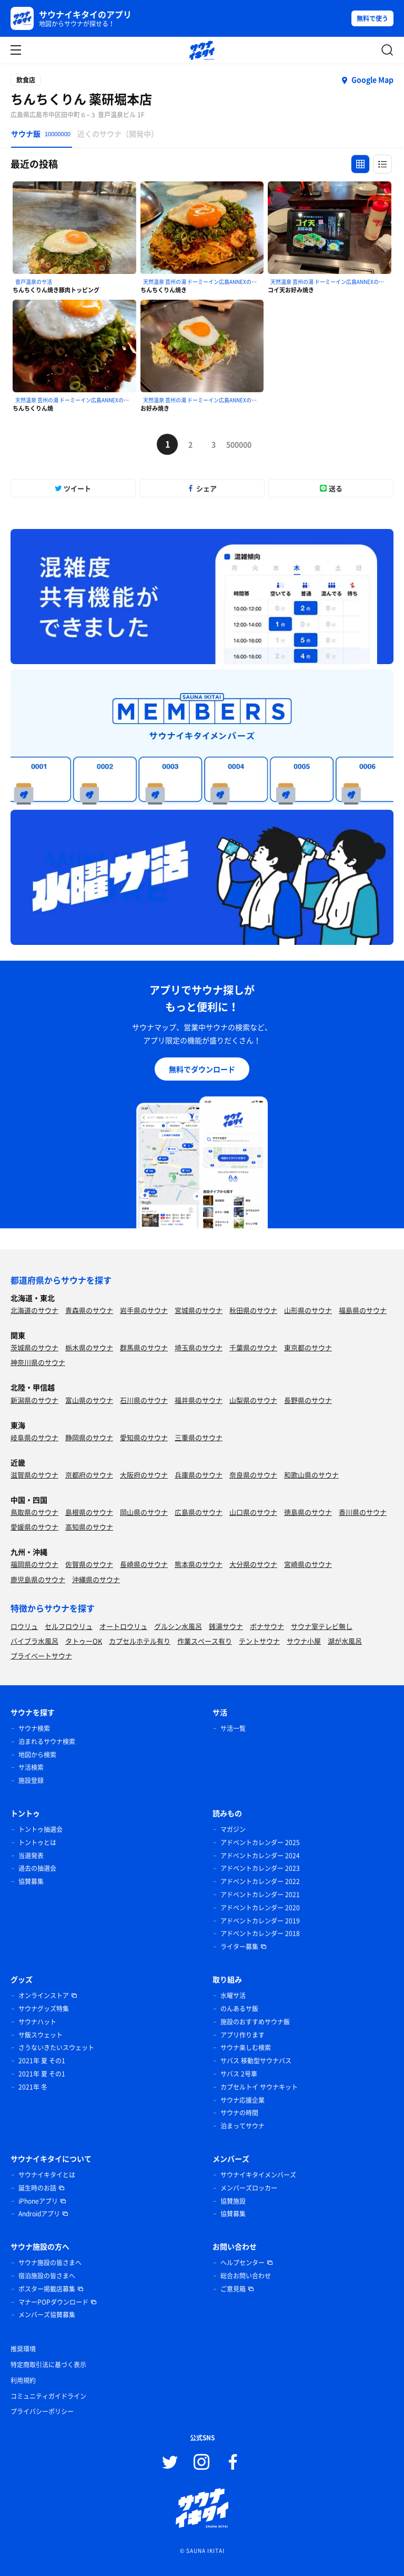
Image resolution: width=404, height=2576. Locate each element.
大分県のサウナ (253, 1564)
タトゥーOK (83, 1641)
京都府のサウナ (89, 1475)
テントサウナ (259, 1641)
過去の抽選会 (37, 1868)
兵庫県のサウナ (199, 1475)
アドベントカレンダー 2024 (260, 1855)
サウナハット (37, 2022)
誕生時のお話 (37, 2188)
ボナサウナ (267, 1626)
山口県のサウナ (253, 1512)
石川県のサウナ (144, 1400)
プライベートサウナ (41, 1656)
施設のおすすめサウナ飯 (255, 2022)
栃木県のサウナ (89, 1347)
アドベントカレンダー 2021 (260, 1894)
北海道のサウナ (34, 1310)
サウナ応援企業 (242, 2100)
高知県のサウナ (89, 1527)
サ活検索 (31, 1767)
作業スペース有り (204, 1641)
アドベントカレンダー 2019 (260, 1921)
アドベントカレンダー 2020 (260, 1907)
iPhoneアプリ (38, 2201)
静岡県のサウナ (89, 1437)
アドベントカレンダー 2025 (260, 1842)
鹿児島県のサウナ (38, 1579)
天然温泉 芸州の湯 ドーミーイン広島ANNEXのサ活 (202, 282)
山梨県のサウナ (253, 1400)
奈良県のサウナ (253, 1475)
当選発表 (31, 1855)
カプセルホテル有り (139, 1641)
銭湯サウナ (226, 1626)
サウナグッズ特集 (43, 2008)
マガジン (233, 1829)
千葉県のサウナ (253, 1347)
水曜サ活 (233, 1995)
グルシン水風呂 (178, 1626)
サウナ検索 (34, 1728)
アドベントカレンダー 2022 (260, 1881)
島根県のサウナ (89, 1512)
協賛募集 (31, 1881)
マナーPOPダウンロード (53, 2302)
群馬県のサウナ (144, 1347)
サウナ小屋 (304, 1641)
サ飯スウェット (40, 2035)
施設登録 (31, 1780)
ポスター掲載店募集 (46, 2289)
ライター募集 (239, 1946)
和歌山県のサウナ (311, 1475)
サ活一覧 (233, 1728)
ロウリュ (24, 1626)
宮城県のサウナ (199, 1310)
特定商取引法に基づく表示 (48, 2364)
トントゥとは (37, 1842)
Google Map (372, 79)
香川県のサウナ (363, 1512)
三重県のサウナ (199, 1437)
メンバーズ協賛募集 (46, 2314)
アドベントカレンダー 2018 (260, 1933)
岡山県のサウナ (144, 1512)
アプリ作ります (242, 2035)
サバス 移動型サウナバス (255, 2060)
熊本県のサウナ (199, 1564)
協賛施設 (233, 2201)
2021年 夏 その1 (41, 2060)
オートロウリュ (123, 1626)
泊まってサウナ (242, 2126)
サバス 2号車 (238, 2074)
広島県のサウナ (199, 1512)
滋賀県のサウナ (34, 1475)
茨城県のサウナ (34, 1347)
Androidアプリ (39, 2213)
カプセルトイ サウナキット (259, 2087)
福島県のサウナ (363, 1310)
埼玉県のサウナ (199, 1347)
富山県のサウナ (89, 1400)
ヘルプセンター (242, 2262)
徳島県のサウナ (308, 1512)
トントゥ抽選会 (40, 1829)
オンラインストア (43, 1995)
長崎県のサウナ (144, 1564)
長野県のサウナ (308, 1400)
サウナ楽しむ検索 (245, 2047)
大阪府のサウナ (144, 1475)
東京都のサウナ (308, 1347)
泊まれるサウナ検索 (46, 1741)
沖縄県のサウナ (96, 1579)
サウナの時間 (239, 2112)
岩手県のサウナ (144, 1310)
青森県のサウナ (89, 1310)
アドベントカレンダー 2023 (260, 1868)
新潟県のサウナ (34, 1400)
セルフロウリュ (69, 1626)
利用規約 (23, 2380)
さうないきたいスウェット (56, 2047)
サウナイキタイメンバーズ (258, 2175)
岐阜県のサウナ (34, 1437)
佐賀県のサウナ (89, 1564)
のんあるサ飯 (239, 2008)
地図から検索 (37, 1754)
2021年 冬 (32, 2087)
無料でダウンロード (202, 1069)
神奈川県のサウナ (38, 1362)
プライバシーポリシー (42, 2411)
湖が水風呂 (345, 1641)
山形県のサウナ (308, 1310)
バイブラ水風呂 (34, 1641)
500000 (236, 444)
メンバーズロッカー (248, 2188)
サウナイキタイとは (46, 2175)
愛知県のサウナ (144, 1437)
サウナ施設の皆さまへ (50, 2262)
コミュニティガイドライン (48, 2396)
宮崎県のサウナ (308, 1564)
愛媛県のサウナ (34, 1527)
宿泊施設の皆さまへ (46, 2275)
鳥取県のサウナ (34, 1512)
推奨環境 (23, 2349)
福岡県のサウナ (34, 1564)
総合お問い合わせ (245, 2275)
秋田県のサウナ (253, 1310)
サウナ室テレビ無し (321, 1626)
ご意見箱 (233, 2289)
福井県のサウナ (199, 1400)
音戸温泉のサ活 (33, 282)
